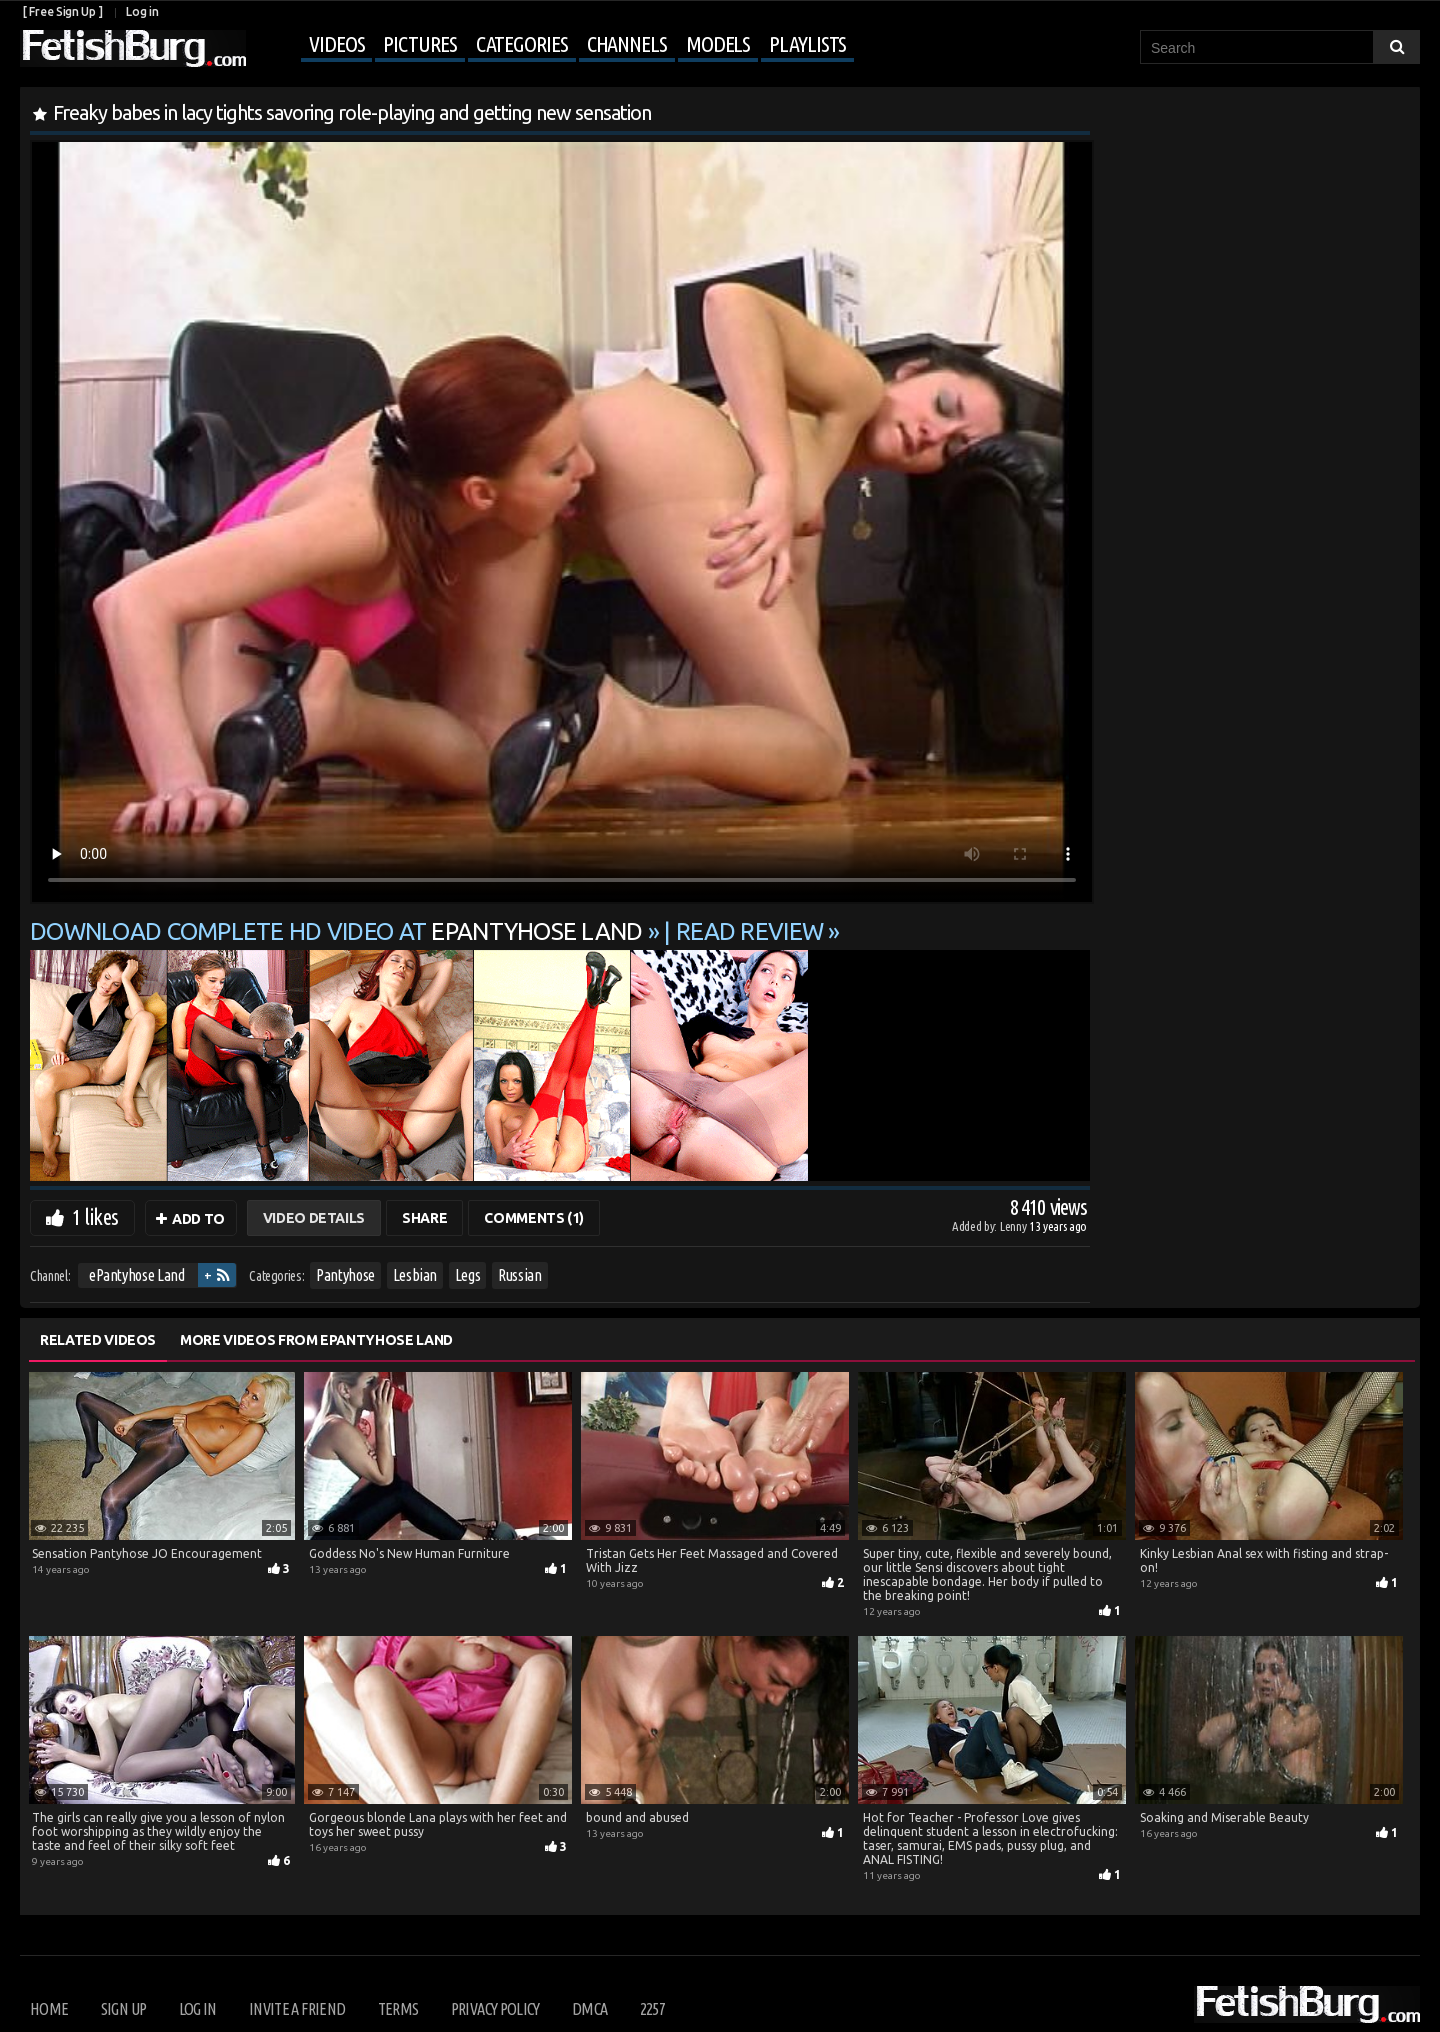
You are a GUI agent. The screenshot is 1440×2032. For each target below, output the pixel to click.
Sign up (123, 2009)
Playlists (807, 43)
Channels (627, 43)
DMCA (589, 2009)
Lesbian (415, 1275)
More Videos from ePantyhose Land (316, 1340)
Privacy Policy (495, 2009)
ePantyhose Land (137, 1275)
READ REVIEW (749, 931)
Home (49, 2009)
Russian (520, 1275)
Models (718, 43)
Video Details (314, 1218)
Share (424, 1218)
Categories (522, 43)
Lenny (1014, 1226)
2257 (652, 2009)
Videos (336, 43)
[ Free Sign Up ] (62, 11)
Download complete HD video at (339, 931)
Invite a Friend (297, 2009)
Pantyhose (345, 1275)
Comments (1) (534, 1218)
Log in (142, 11)
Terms (398, 2009)
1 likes (95, 1216)
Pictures (419, 43)
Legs (468, 1275)
